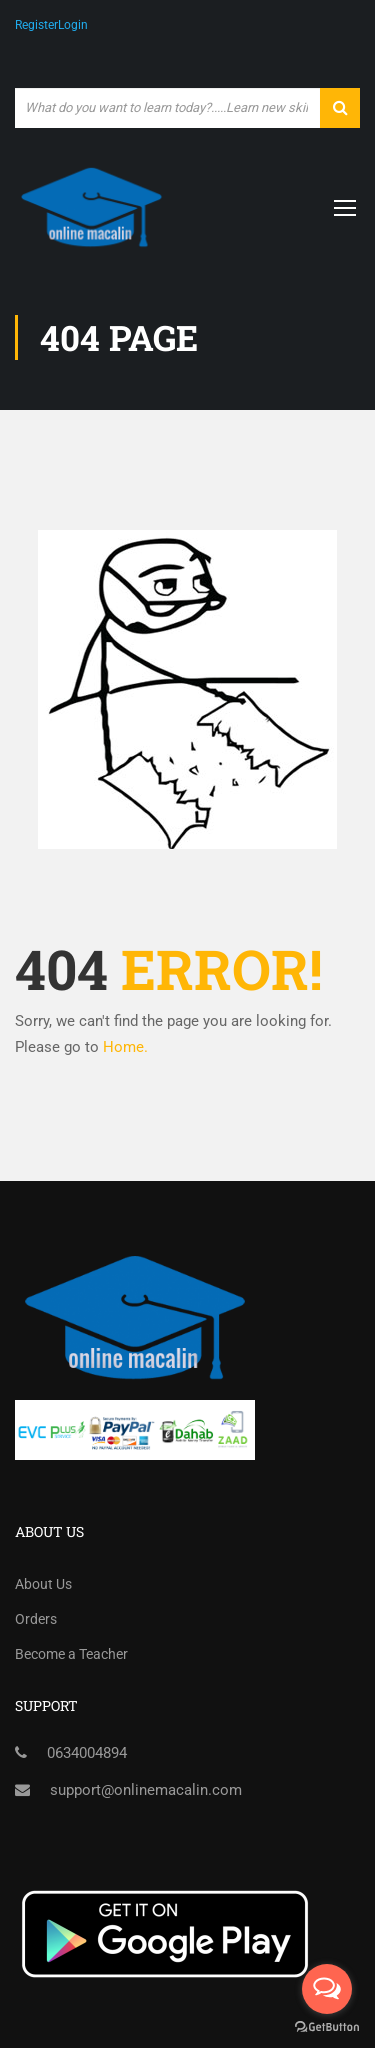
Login (73, 25)
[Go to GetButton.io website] (327, 2027)
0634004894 (87, 1753)
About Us (43, 1584)
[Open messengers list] (327, 1989)
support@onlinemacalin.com (146, 1790)
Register (36, 25)
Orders (36, 1619)
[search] (340, 108)
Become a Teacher (71, 1654)
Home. (125, 1047)
